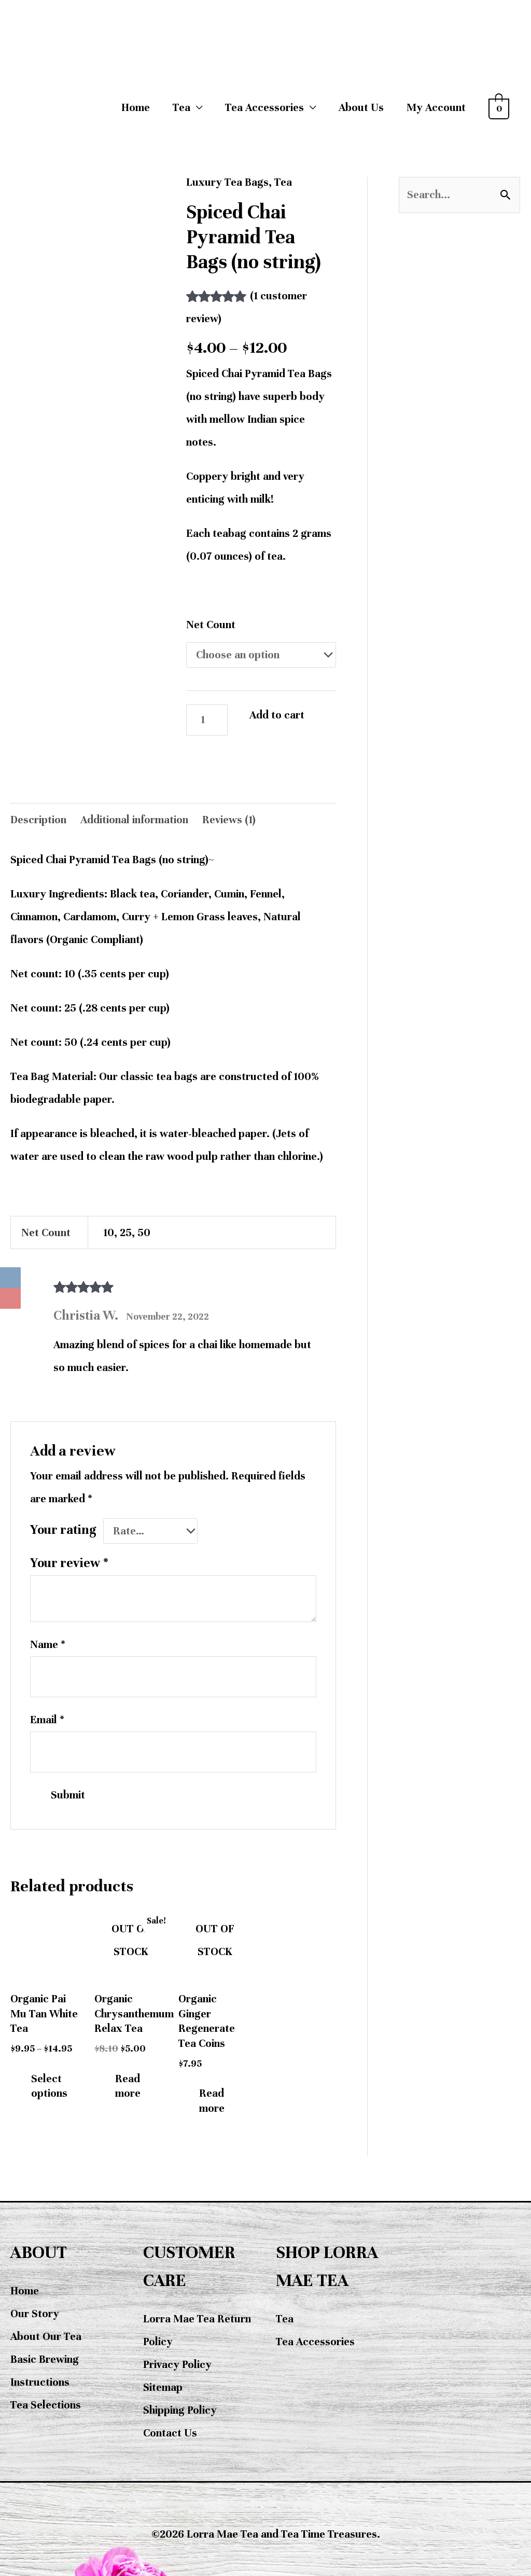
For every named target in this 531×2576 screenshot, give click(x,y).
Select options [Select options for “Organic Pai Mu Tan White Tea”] (49, 2086)
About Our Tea (45, 2336)
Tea (283, 182)
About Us (361, 107)
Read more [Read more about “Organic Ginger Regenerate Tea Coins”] (212, 2101)
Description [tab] (38, 819)
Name (47, 1644)
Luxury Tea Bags (227, 182)
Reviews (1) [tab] (229, 819)
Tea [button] (181, 107)
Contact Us (170, 2433)
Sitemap (163, 2387)
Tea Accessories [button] (264, 107)
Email (47, 1719)
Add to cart (276, 715)
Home (135, 107)
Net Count (210, 624)
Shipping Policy (180, 2410)
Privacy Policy (177, 2364)
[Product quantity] (207, 719)
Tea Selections (45, 2405)
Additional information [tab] (134, 819)
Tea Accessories (315, 2341)
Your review (69, 1563)
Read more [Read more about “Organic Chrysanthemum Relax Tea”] (128, 2086)
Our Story (34, 2313)
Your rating (63, 1530)
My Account (436, 107)
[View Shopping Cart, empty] (498, 107)
